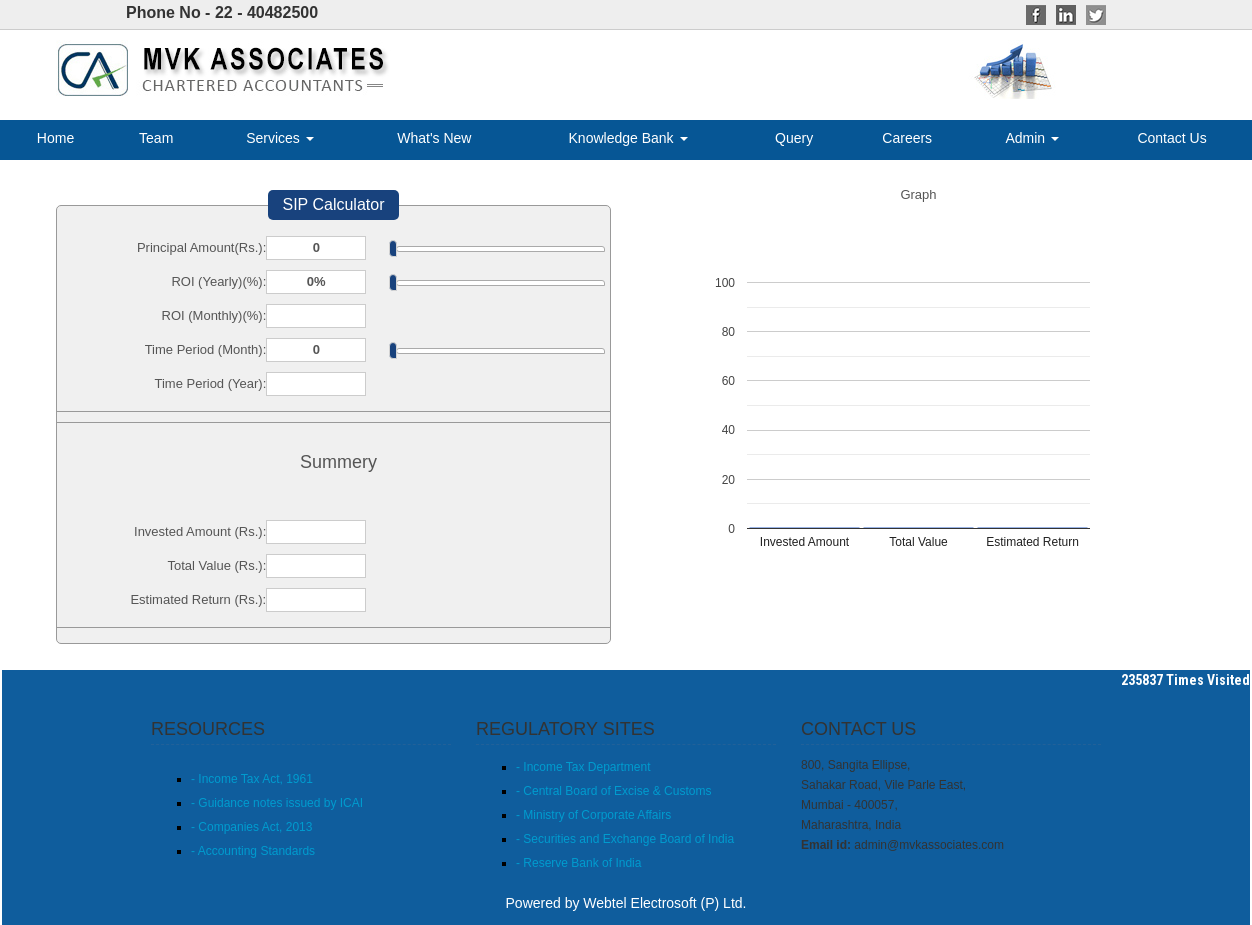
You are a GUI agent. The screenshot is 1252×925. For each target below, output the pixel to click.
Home (55, 138)
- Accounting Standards (253, 851)
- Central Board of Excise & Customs (613, 791)
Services (280, 138)
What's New (434, 138)
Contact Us (1171, 138)
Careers (907, 138)
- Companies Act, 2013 (251, 827)
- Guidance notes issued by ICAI (277, 803)
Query (794, 138)
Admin (1032, 138)
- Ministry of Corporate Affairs (593, 815)
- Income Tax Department (583, 767)
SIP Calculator (334, 204)
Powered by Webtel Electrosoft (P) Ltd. (626, 903)
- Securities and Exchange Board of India (625, 839)
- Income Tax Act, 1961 (252, 779)
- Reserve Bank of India (578, 863)
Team (156, 138)
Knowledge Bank (628, 138)
